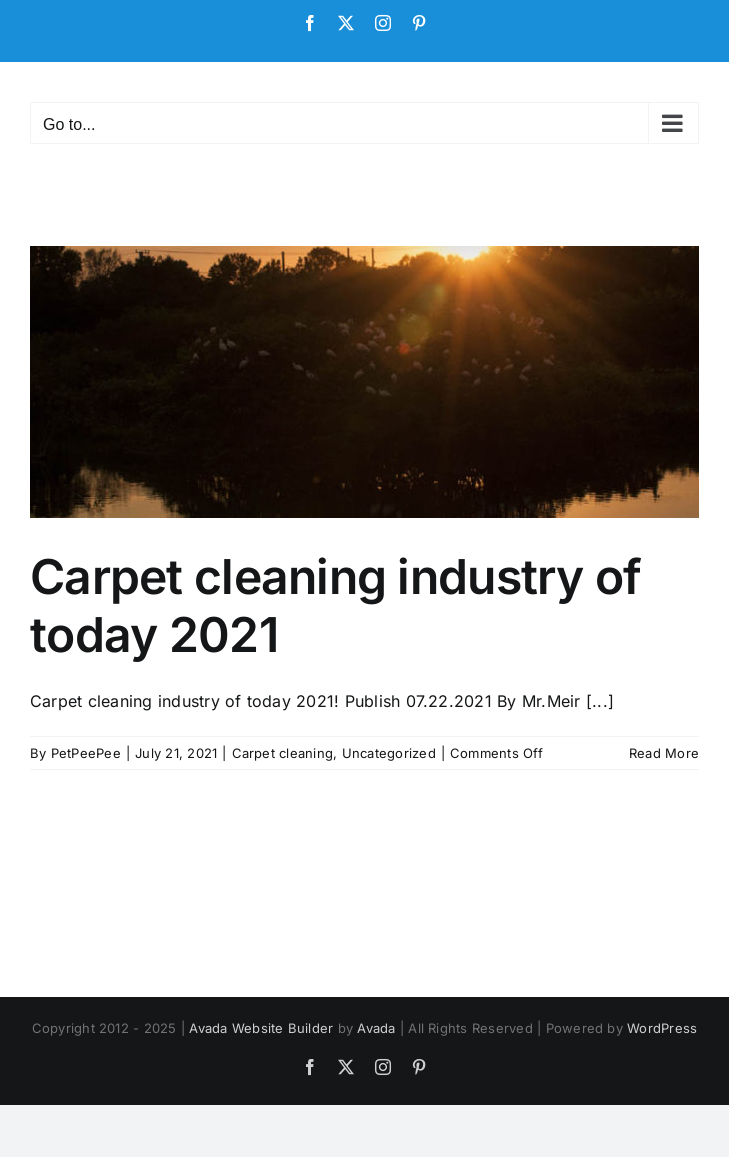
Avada (376, 1028)
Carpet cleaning (283, 753)
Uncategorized (389, 753)
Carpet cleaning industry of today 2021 (336, 605)
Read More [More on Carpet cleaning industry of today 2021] (664, 753)
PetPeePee (86, 753)
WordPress (662, 1028)
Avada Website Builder (261, 1028)
